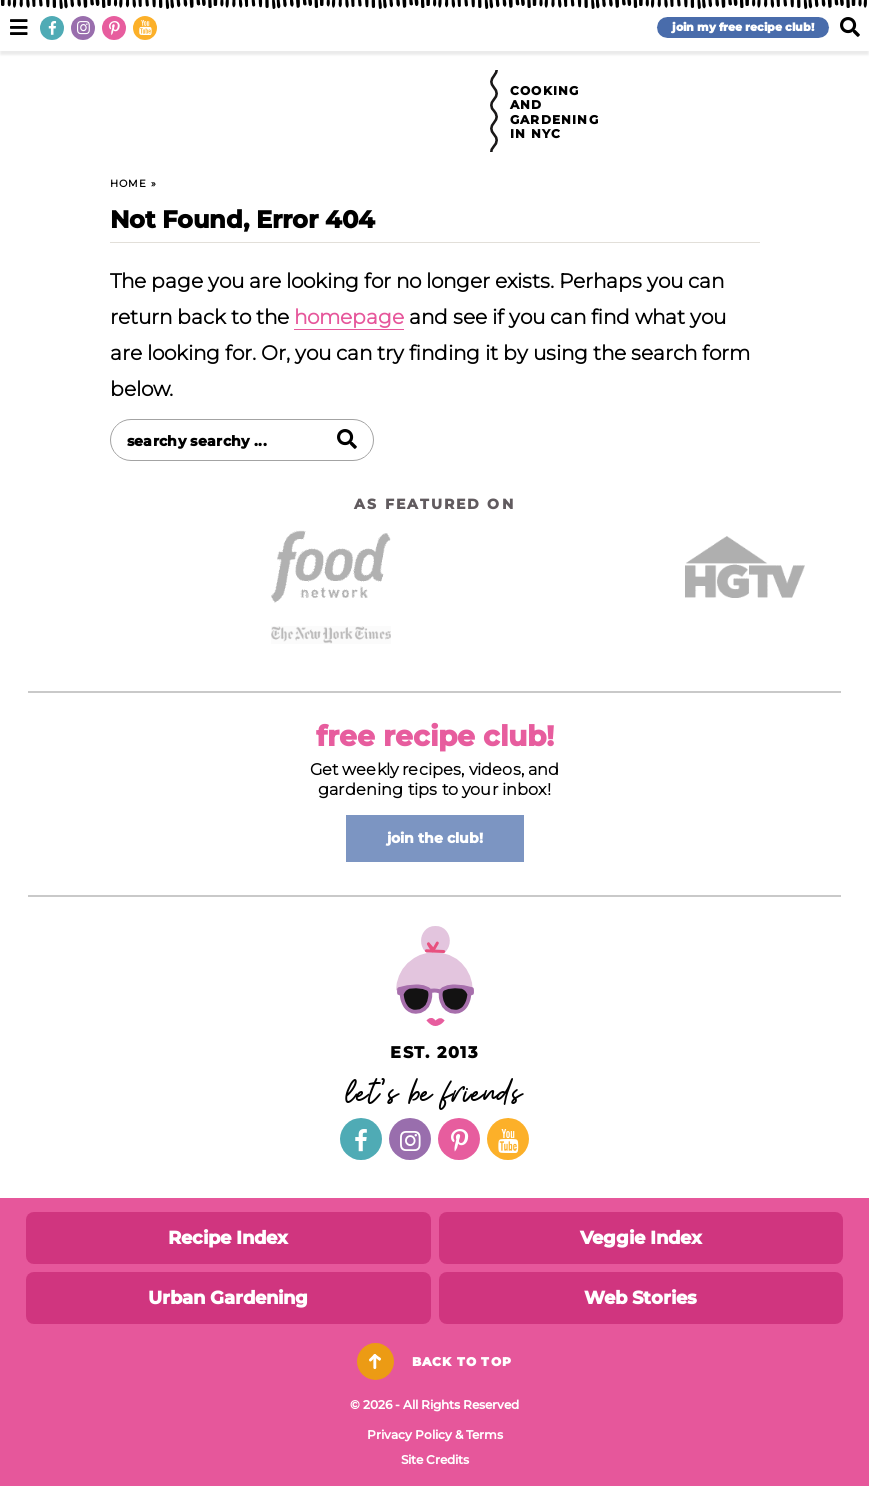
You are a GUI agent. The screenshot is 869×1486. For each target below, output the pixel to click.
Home (128, 183)
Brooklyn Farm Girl (374, 111)
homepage (349, 317)
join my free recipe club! (743, 27)
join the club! (435, 838)
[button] (19, 25)
